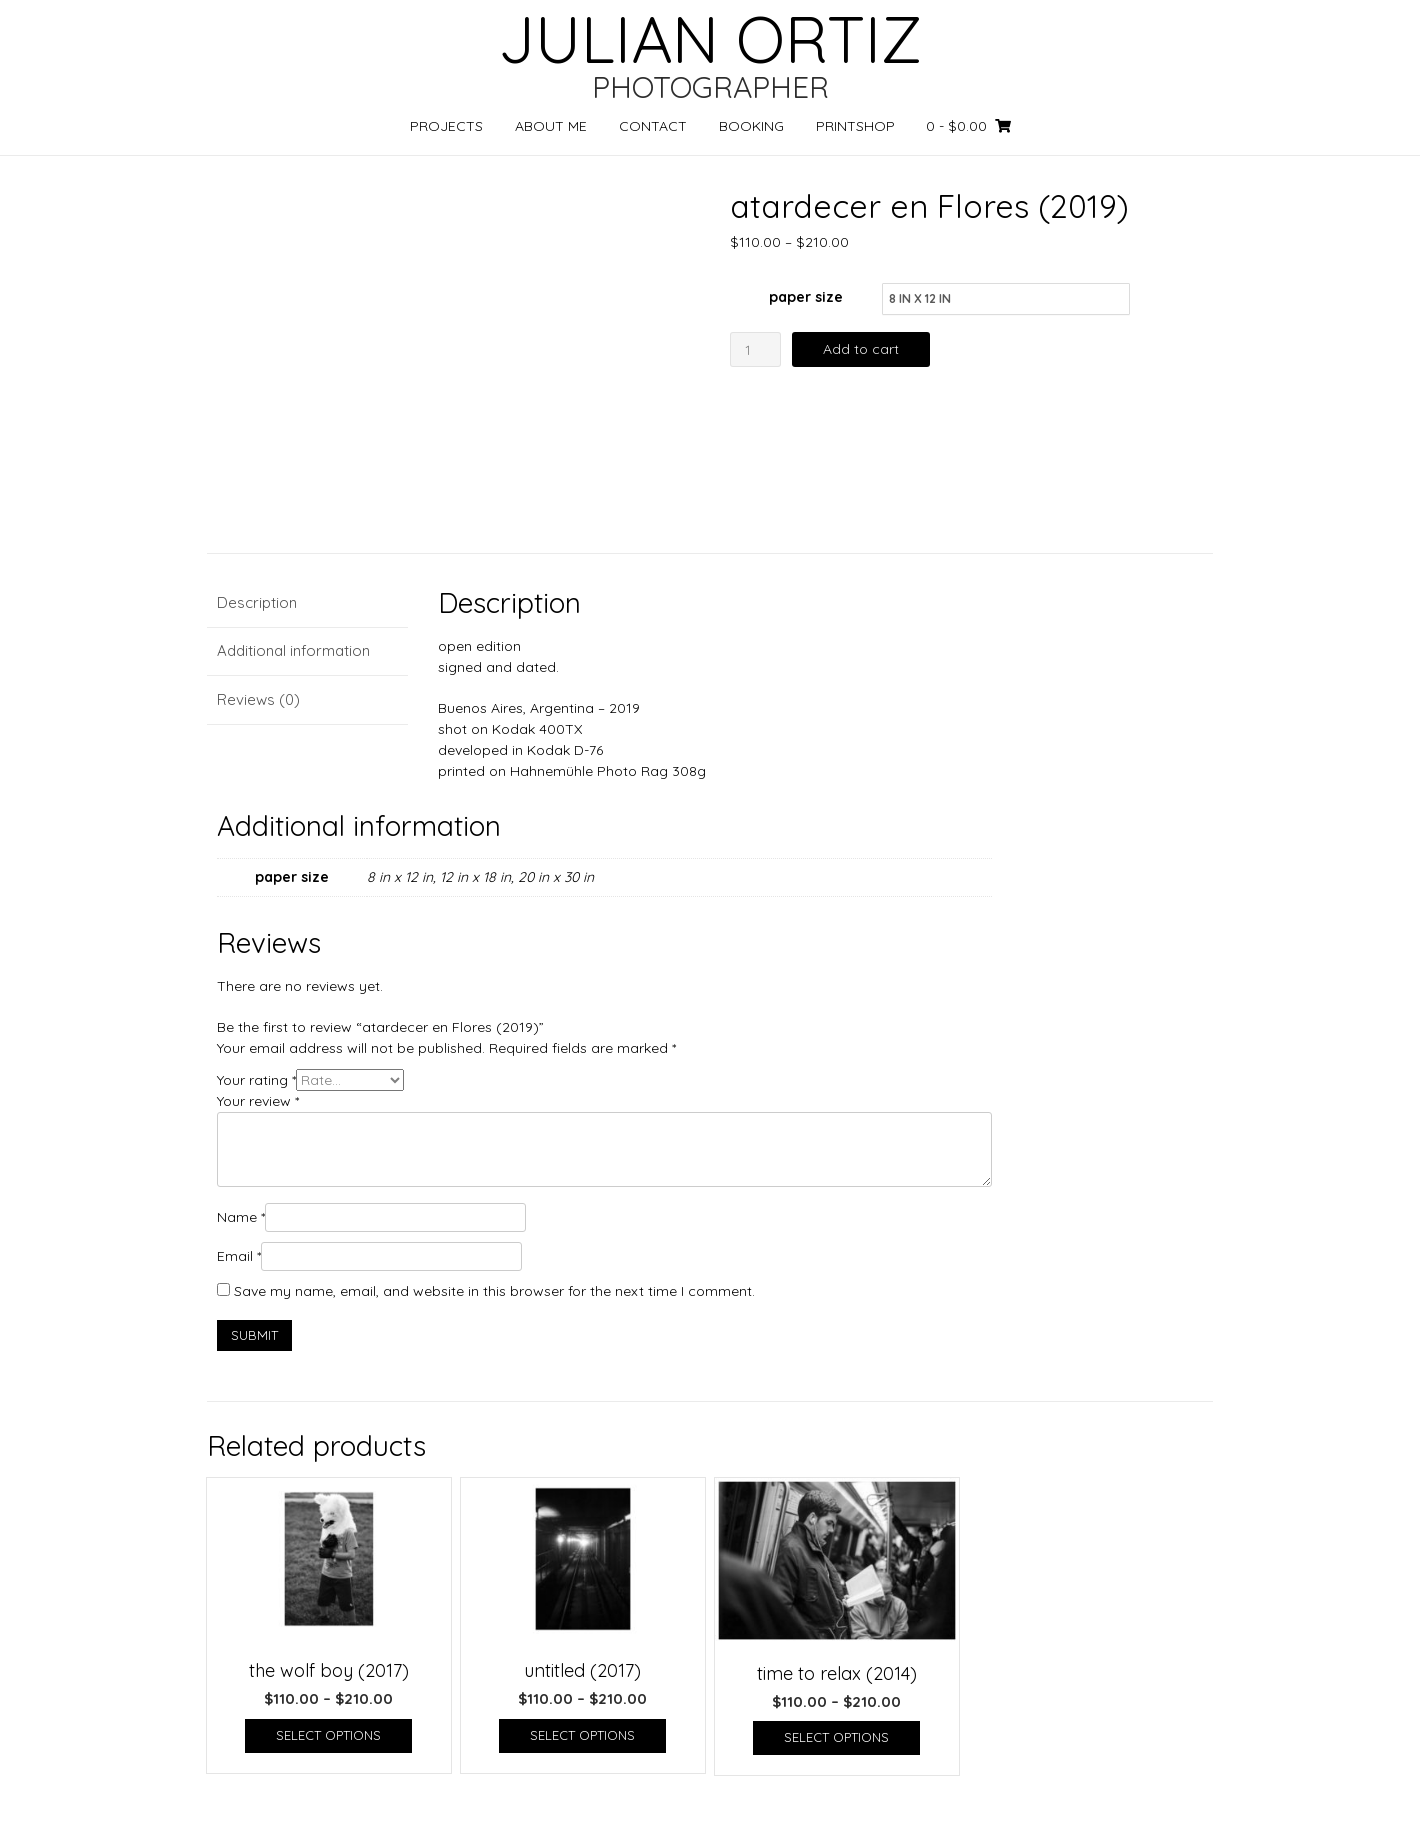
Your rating (256, 1080)
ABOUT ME (551, 126)
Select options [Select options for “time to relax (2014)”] (836, 1737)
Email (239, 1256)
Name (241, 1217)
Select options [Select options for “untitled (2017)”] (582, 1735)
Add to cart (861, 349)
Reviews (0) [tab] (258, 699)
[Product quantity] (755, 349)
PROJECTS (446, 126)
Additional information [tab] (293, 650)
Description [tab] (257, 602)
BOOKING (751, 126)
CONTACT (653, 126)
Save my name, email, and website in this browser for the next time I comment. (494, 1291)
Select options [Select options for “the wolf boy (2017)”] (328, 1735)
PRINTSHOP (855, 126)
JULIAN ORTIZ (710, 39)
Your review (258, 1101)
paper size (806, 297)
